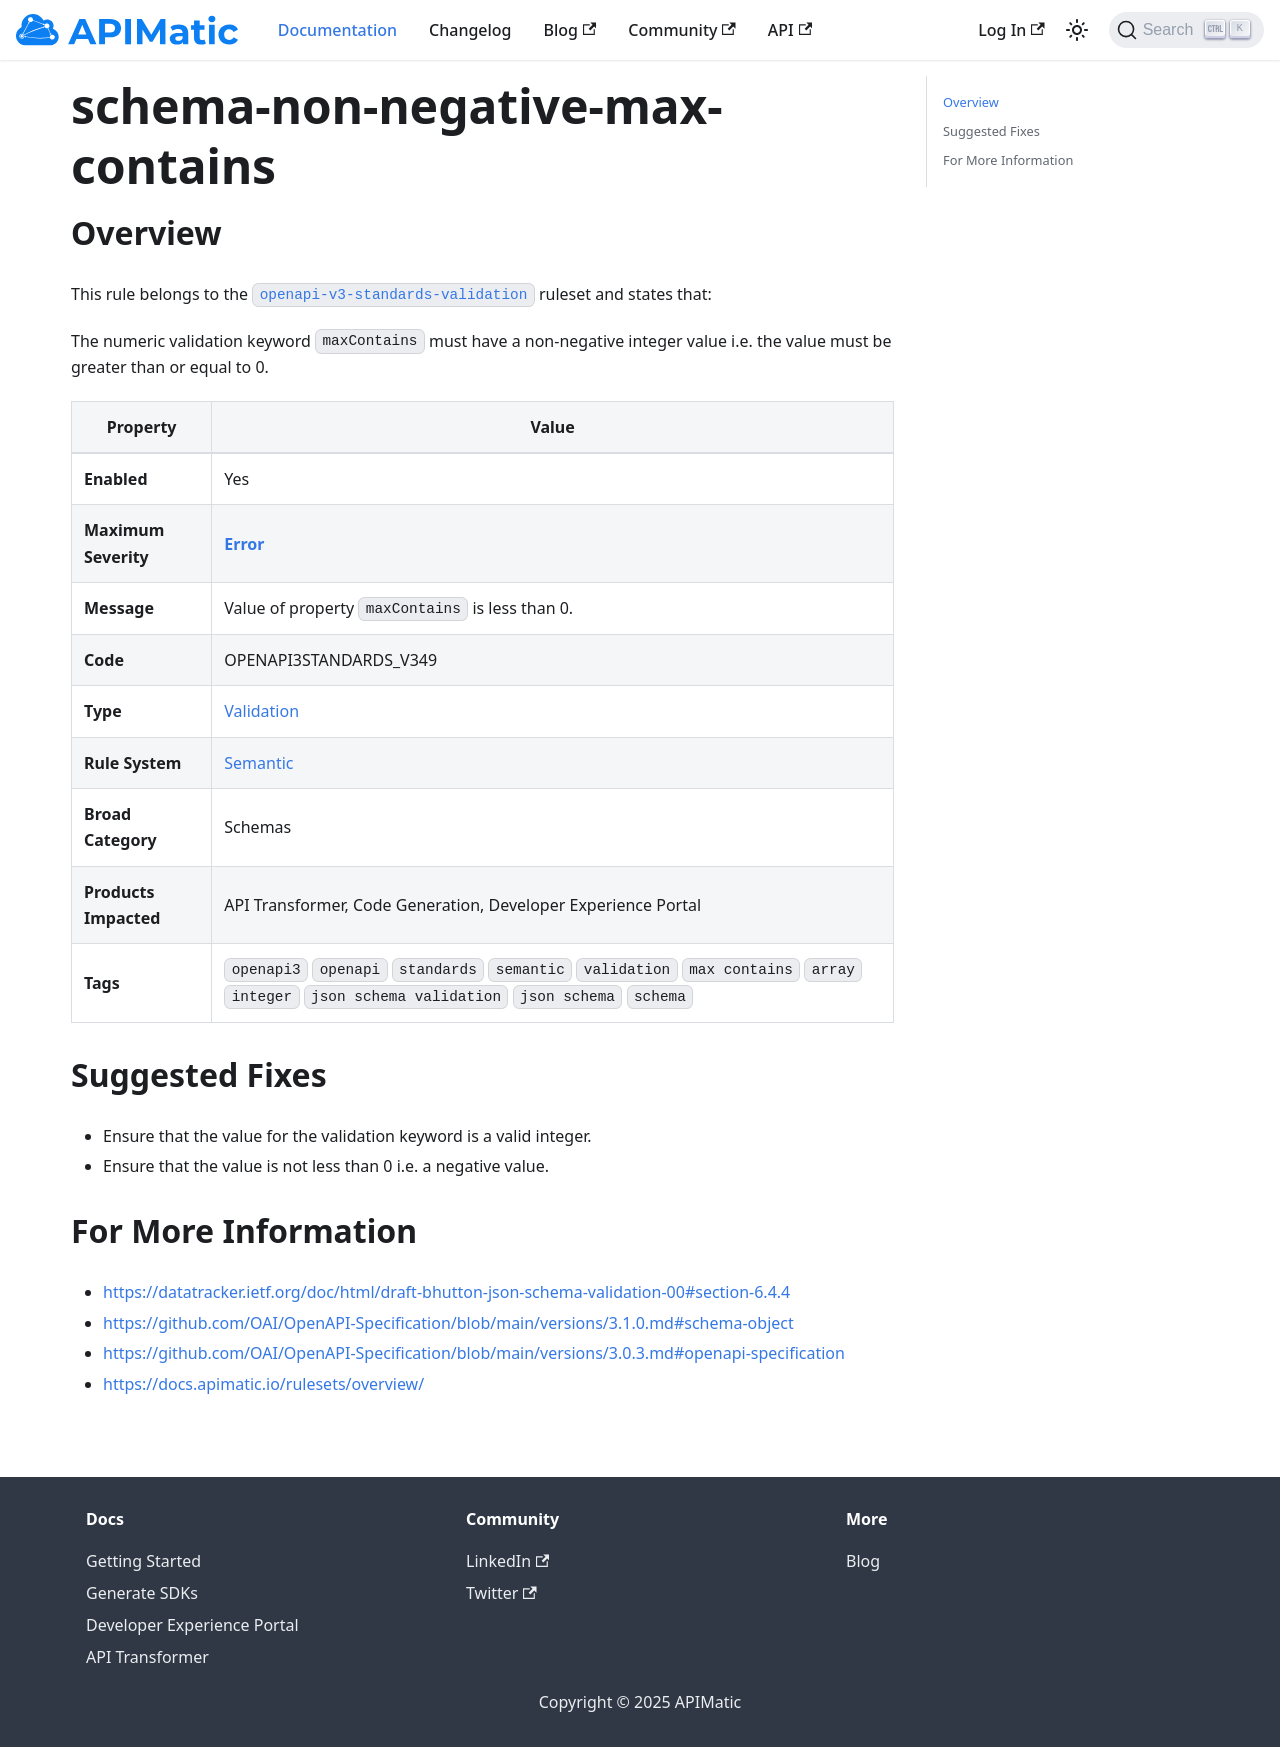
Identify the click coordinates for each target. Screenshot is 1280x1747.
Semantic (258, 763)
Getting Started (143, 1561)
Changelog (470, 30)
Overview (971, 102)
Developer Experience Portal (192, 1625)
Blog (570, 30)
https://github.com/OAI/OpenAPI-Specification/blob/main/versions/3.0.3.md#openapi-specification (474, 1353)
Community (682, 30)
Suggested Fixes (991, 131)
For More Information (1008, 160)
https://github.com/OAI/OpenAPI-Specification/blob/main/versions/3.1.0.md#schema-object (448, 1323)
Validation (261, 711)
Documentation (337, 30)
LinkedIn (507, 1561)
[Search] (1186, 30)
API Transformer (147, 1657)
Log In (1011, 30)
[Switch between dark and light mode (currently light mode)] (1077, 30)
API (790, 30)
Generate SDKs (142, 1593)
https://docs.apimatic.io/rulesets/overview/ (263, 1384)
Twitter (501, 1593)
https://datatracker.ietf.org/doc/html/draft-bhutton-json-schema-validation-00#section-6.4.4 (446, 1292)
